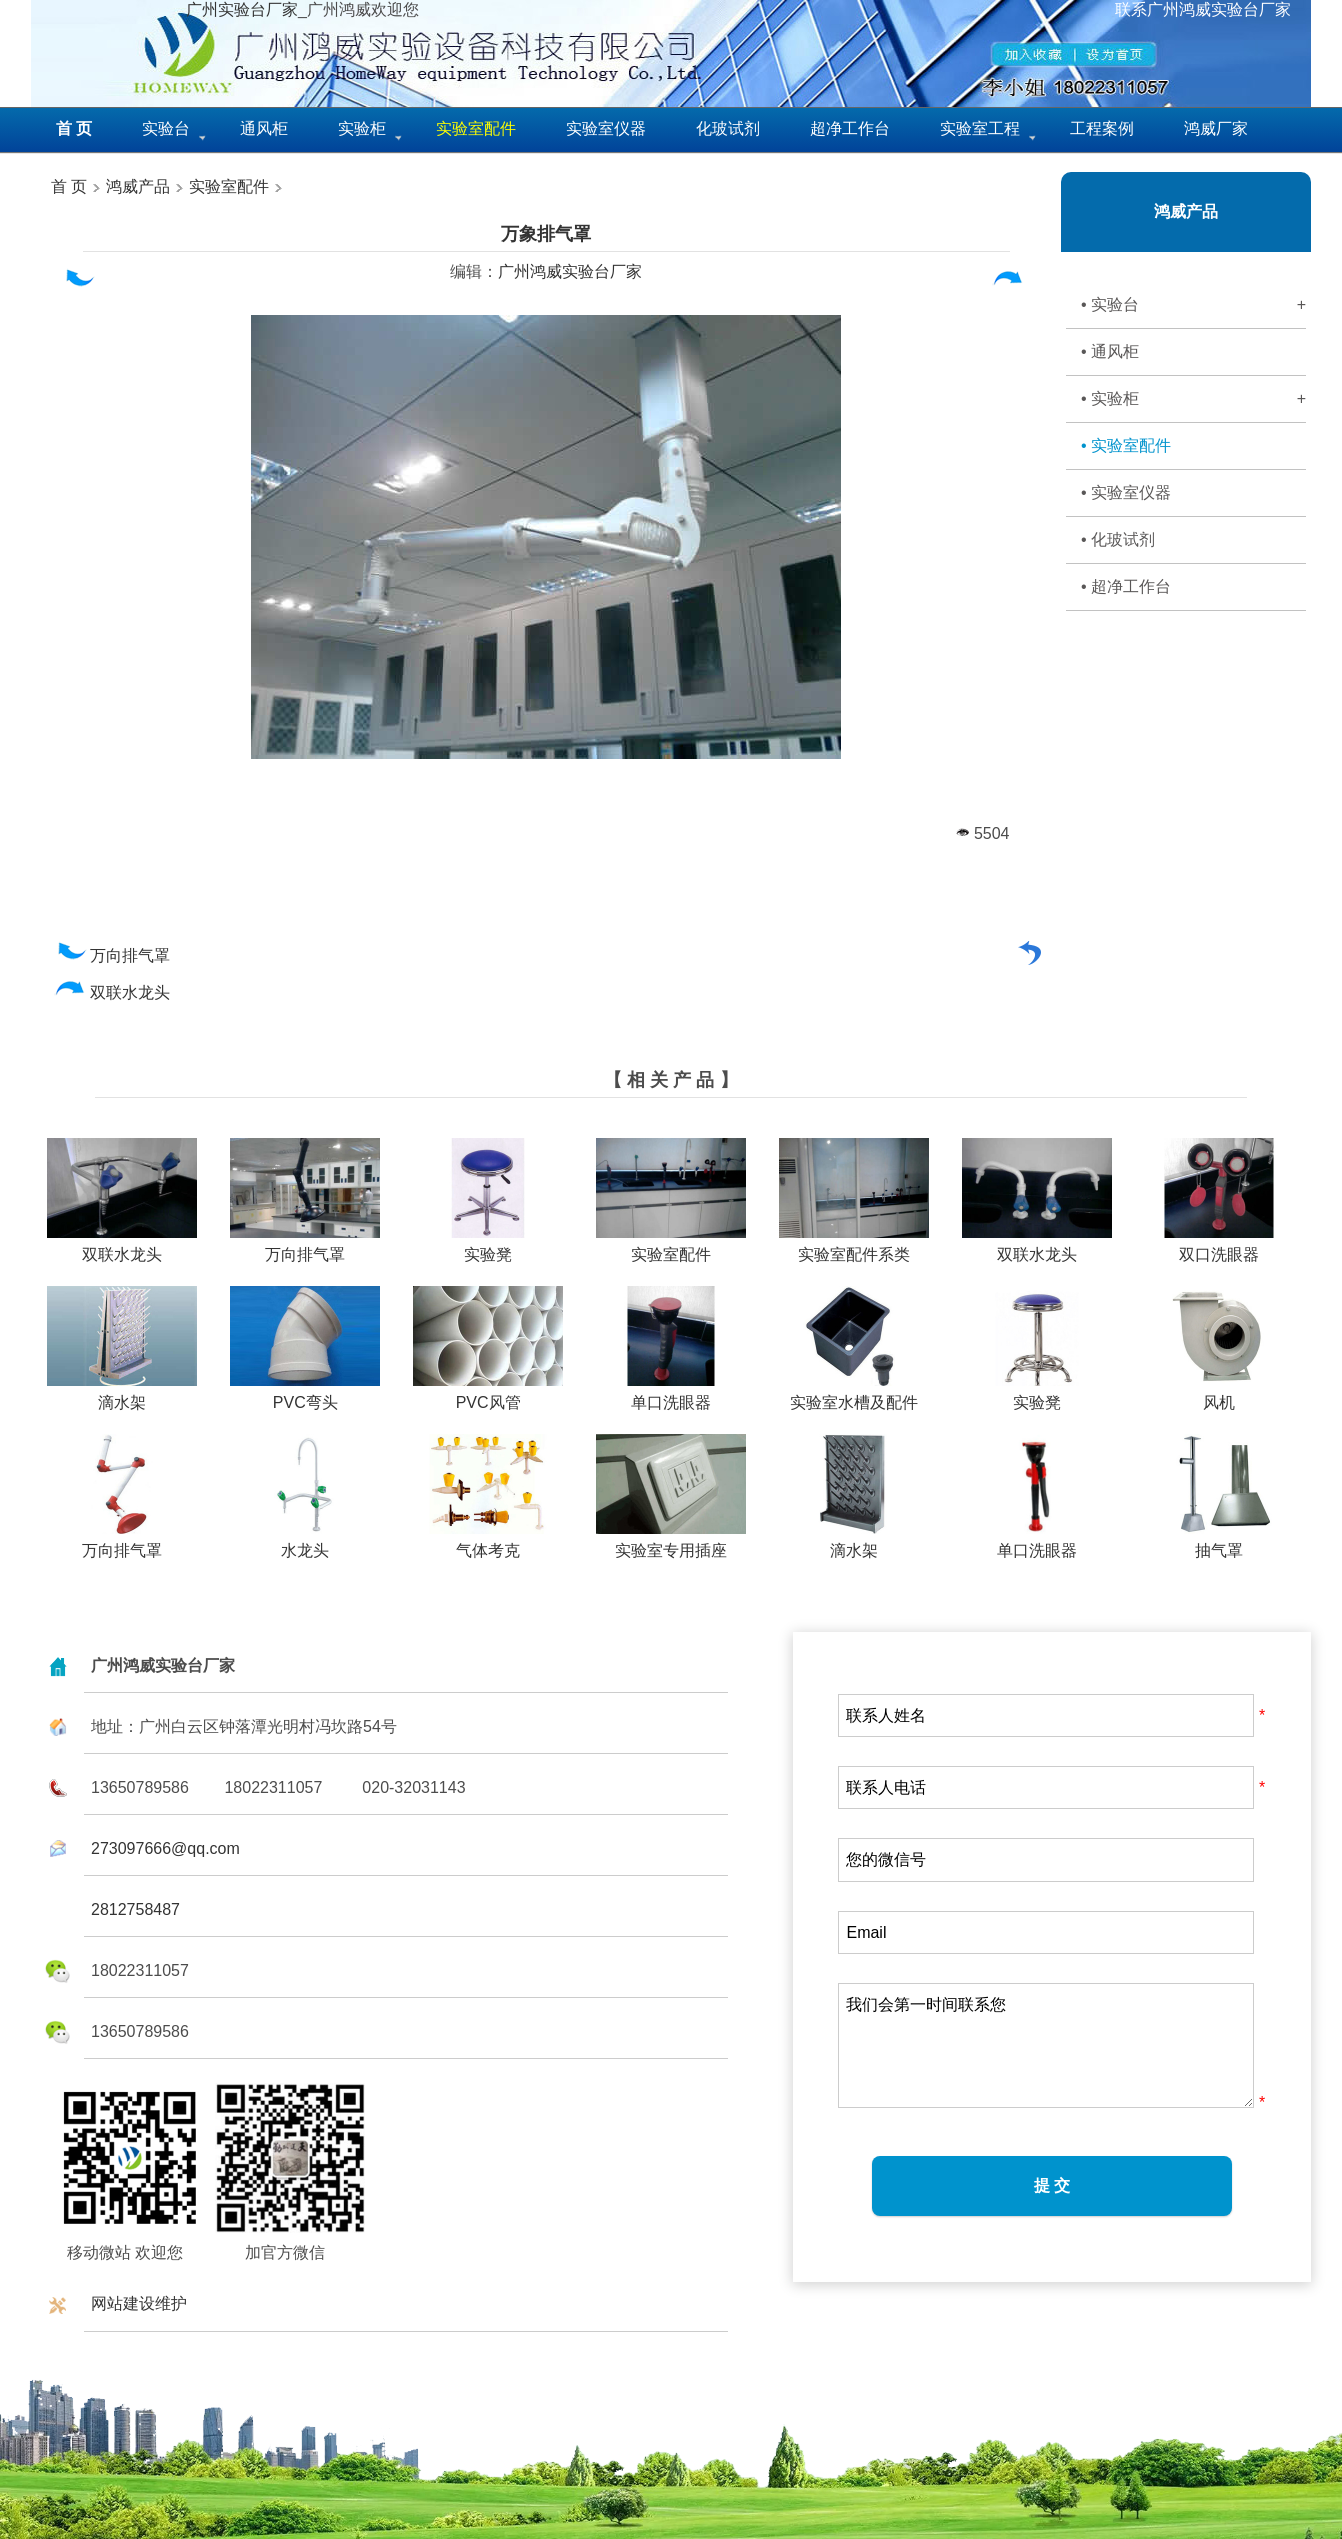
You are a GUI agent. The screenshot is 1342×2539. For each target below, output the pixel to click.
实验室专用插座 (671, 1543)
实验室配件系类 (854, 1247)
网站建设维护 (139, 2303)
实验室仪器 (606, 128)
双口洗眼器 (1219, 1247)
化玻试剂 (728, 128)
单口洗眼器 (671, 1395)
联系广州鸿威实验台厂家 (1203, 9)
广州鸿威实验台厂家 (570, 271)
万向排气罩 (112, 955)
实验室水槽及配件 (854, 1395)
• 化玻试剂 (1118, 539)
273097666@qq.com (165, 1848)
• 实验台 (1193, 305)
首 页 (69, 186)
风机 (1219, 1395)
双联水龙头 (112, 992)
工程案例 (1102, 128)
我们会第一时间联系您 (1046, 2045)
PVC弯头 (305, 1395)
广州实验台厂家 (242, 9)
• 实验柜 (1193, 399)
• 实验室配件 (1126, 445)
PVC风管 (488, 1395)
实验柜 (362, 128)
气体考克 (488, 1543)
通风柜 (264, 128)
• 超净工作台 (1126, 586)
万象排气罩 (546, 234)
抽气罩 (1219, 1543)
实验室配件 (229, 186)
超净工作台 (850, 128)
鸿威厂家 (1216, 128)
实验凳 (488, 1247)
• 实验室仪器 (1126, 492)
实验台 (166, 128)
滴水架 (122, 1395)
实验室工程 (980, 128)
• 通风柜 (1110, 351)
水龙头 (305, 1543)
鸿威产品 (136, 186)
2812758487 (135, 1909)
